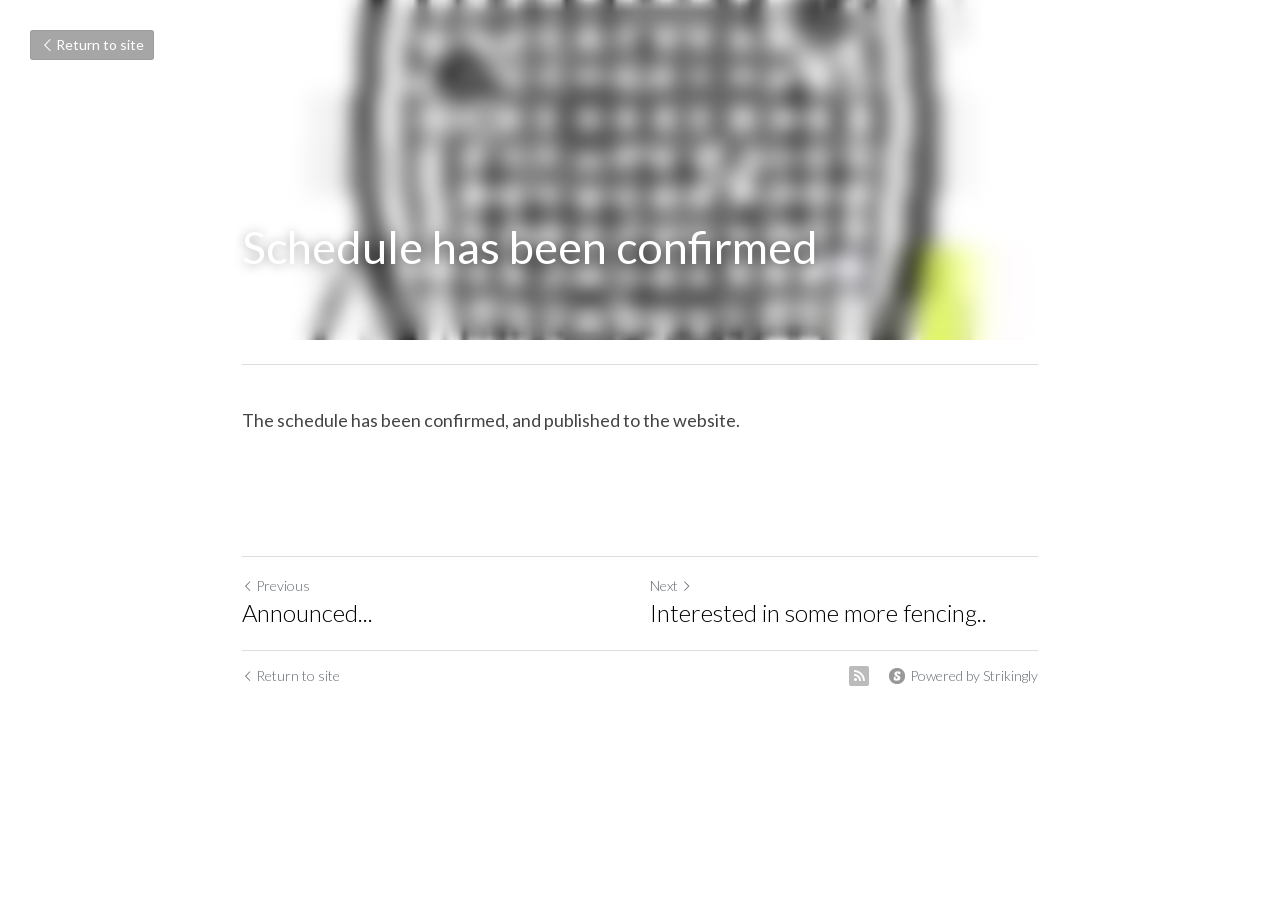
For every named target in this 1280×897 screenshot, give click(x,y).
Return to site (92, 44)
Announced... (307, 612)
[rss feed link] (859, 676)
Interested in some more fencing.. (818, 612)
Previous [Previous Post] (276, 585)
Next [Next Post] (671, 585)
